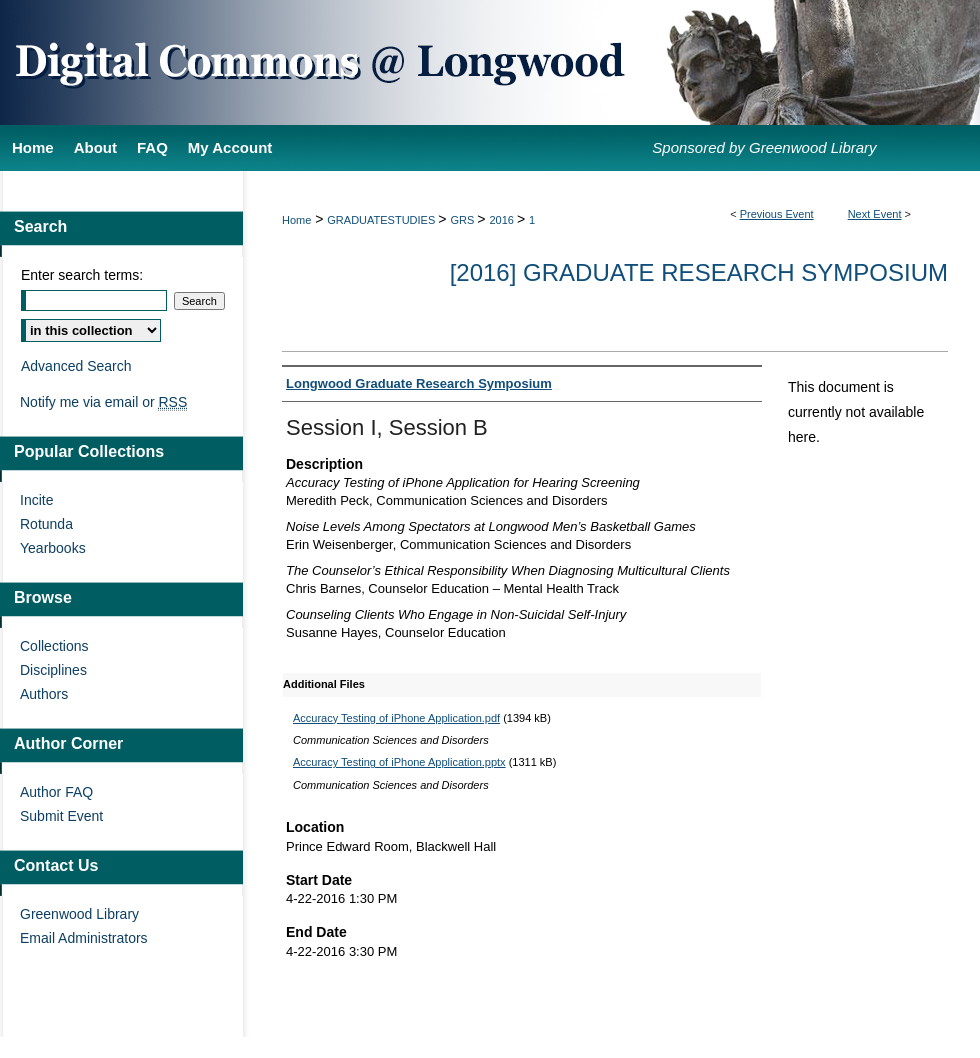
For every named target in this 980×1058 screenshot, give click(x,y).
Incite (36, 500)
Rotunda (46, 524)
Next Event (875, 214)
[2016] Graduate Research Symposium (699, 272)
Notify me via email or (103, 402)
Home (296, 220)
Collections (54, 646)
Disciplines (53, 670)
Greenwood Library (79, 914)
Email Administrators (84, 938)
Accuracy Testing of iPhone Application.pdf (396, 718)
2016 (503, 220)
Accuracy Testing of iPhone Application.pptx (399, 762)
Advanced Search (76, 366)
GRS (463, 220)
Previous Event (777, 214)
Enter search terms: (82, 275)
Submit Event (61, 816)
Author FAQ (56, 792)
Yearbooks (53, 548)
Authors (44, 694)
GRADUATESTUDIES (382, 220)
